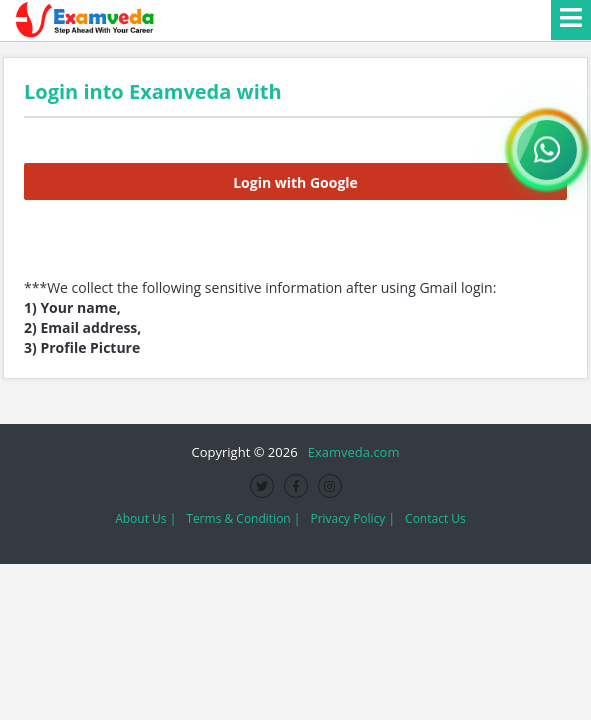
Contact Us (435, 518)
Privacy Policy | (352, 518)
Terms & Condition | (243, 518)
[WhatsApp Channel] (547, 150)
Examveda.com (350, 452)
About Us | (145, 518)
